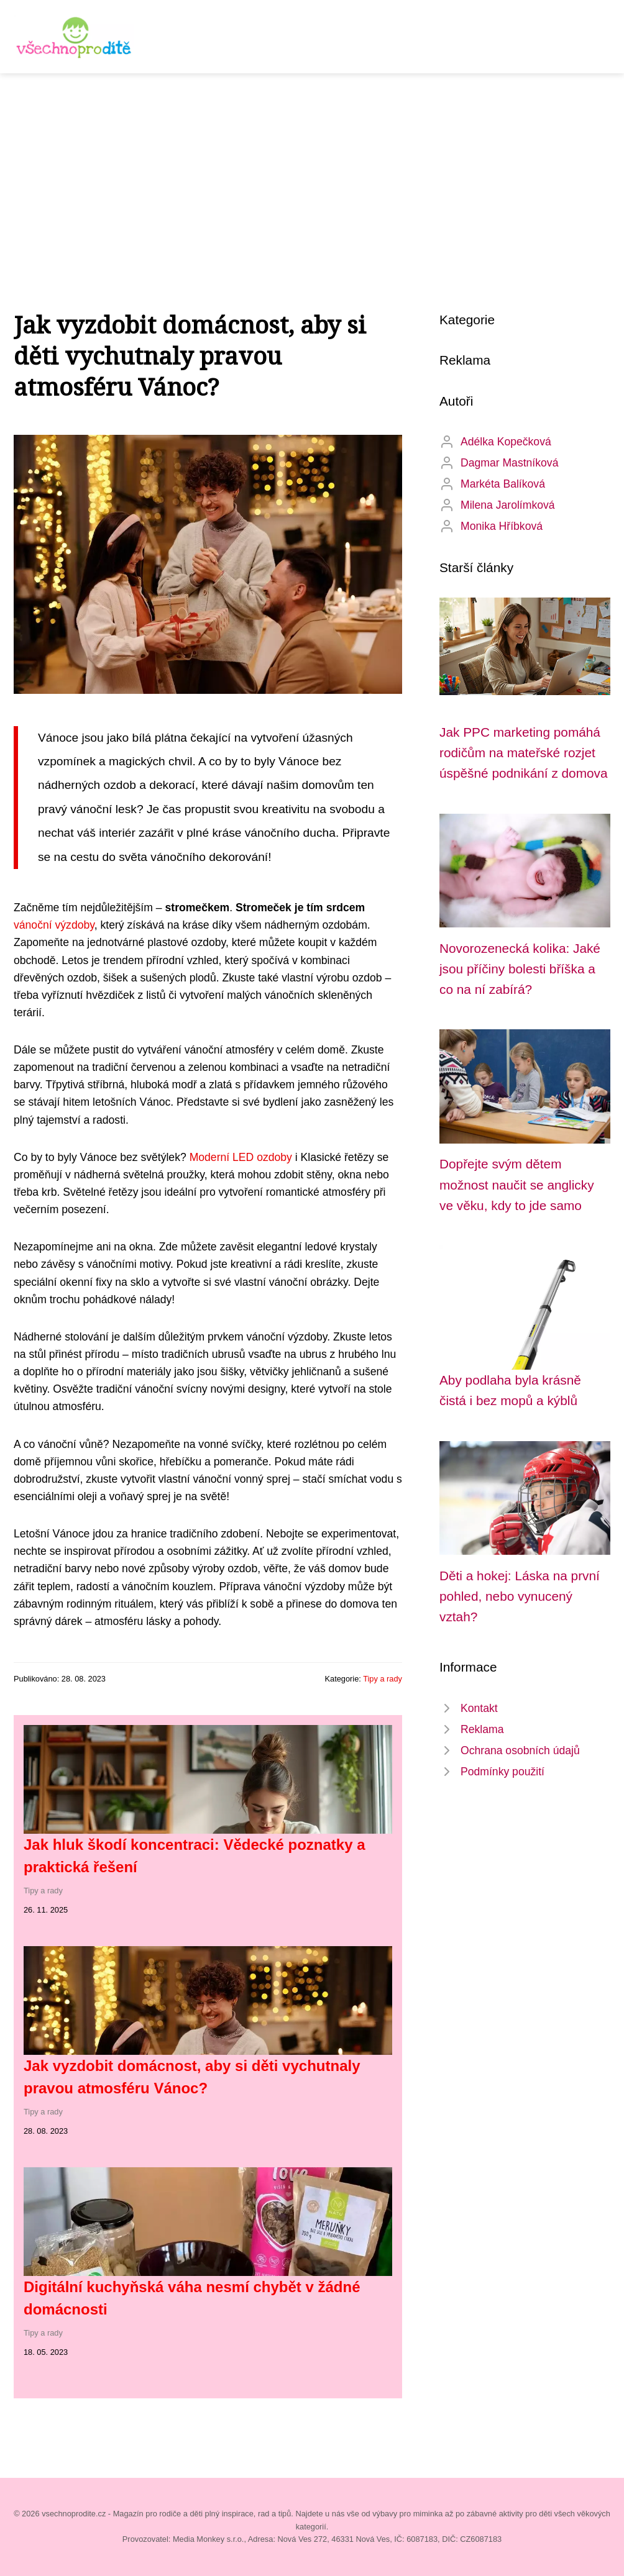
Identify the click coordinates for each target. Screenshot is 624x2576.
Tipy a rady (382, 1678)
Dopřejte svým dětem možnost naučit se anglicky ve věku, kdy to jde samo (516, 1185)
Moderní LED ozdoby (241, 1157)
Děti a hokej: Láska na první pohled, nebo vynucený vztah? (519, 1596)
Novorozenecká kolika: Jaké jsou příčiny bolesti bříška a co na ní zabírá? (519, 969)
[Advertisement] (312, 166)
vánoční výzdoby (54, 925)
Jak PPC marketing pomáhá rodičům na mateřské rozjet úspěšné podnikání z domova (523, 753)
